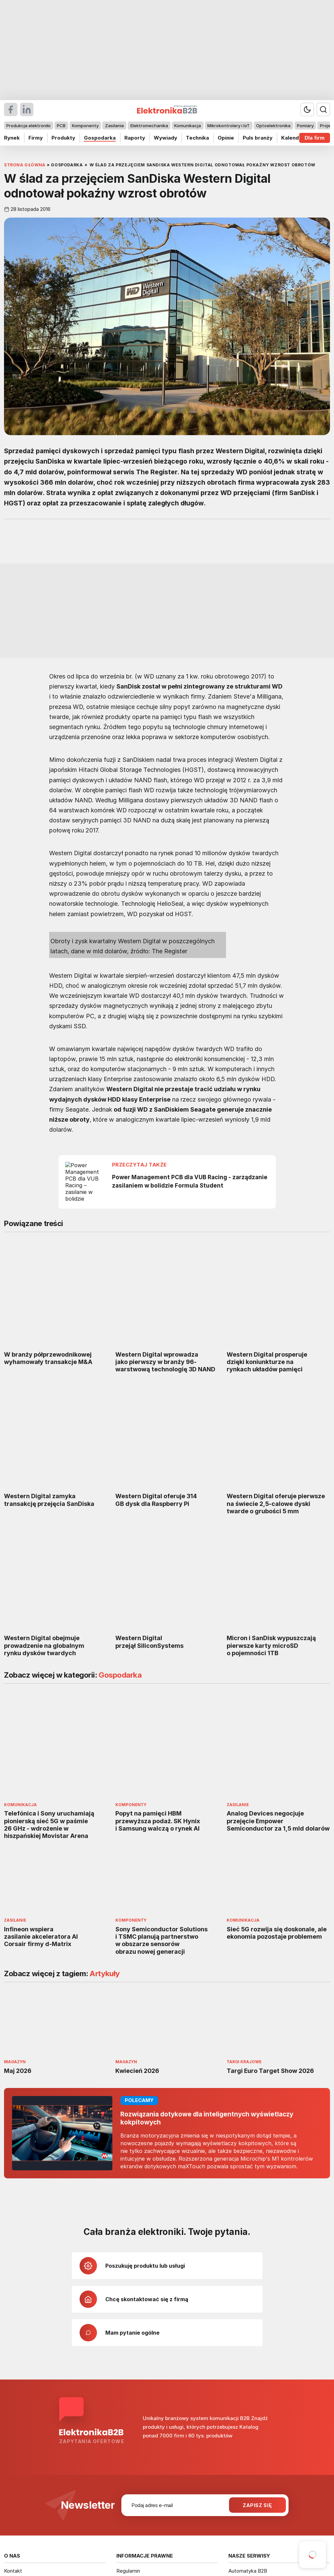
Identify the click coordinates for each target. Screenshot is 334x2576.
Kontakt (13, 2405)
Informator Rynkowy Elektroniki (40, 2423)
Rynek (12, 138)
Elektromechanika (149, 125)
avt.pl (229, 2485)
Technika (197, 138)
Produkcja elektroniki (28, 125)
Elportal (237, 2414)
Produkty (63, 138)
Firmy (35, 138)
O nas (10, 2414)
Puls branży (257, 138)
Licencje (126, 2414)
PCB (61, 125)
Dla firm (315, 138)
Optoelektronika (273, 125)
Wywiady (165, 138)
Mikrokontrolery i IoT (228, 125)
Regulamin (128, 2405)
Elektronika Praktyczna (254, 2423)
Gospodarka (100, 138)
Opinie (226, 138)
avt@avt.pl (236, 2478)
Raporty (134, 138)
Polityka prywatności (140, 2423)
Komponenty (85, 125)
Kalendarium (297, 138)
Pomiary (305, 125)
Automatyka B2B (247, 2405)
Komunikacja (187, 125)
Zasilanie (114, 125)
